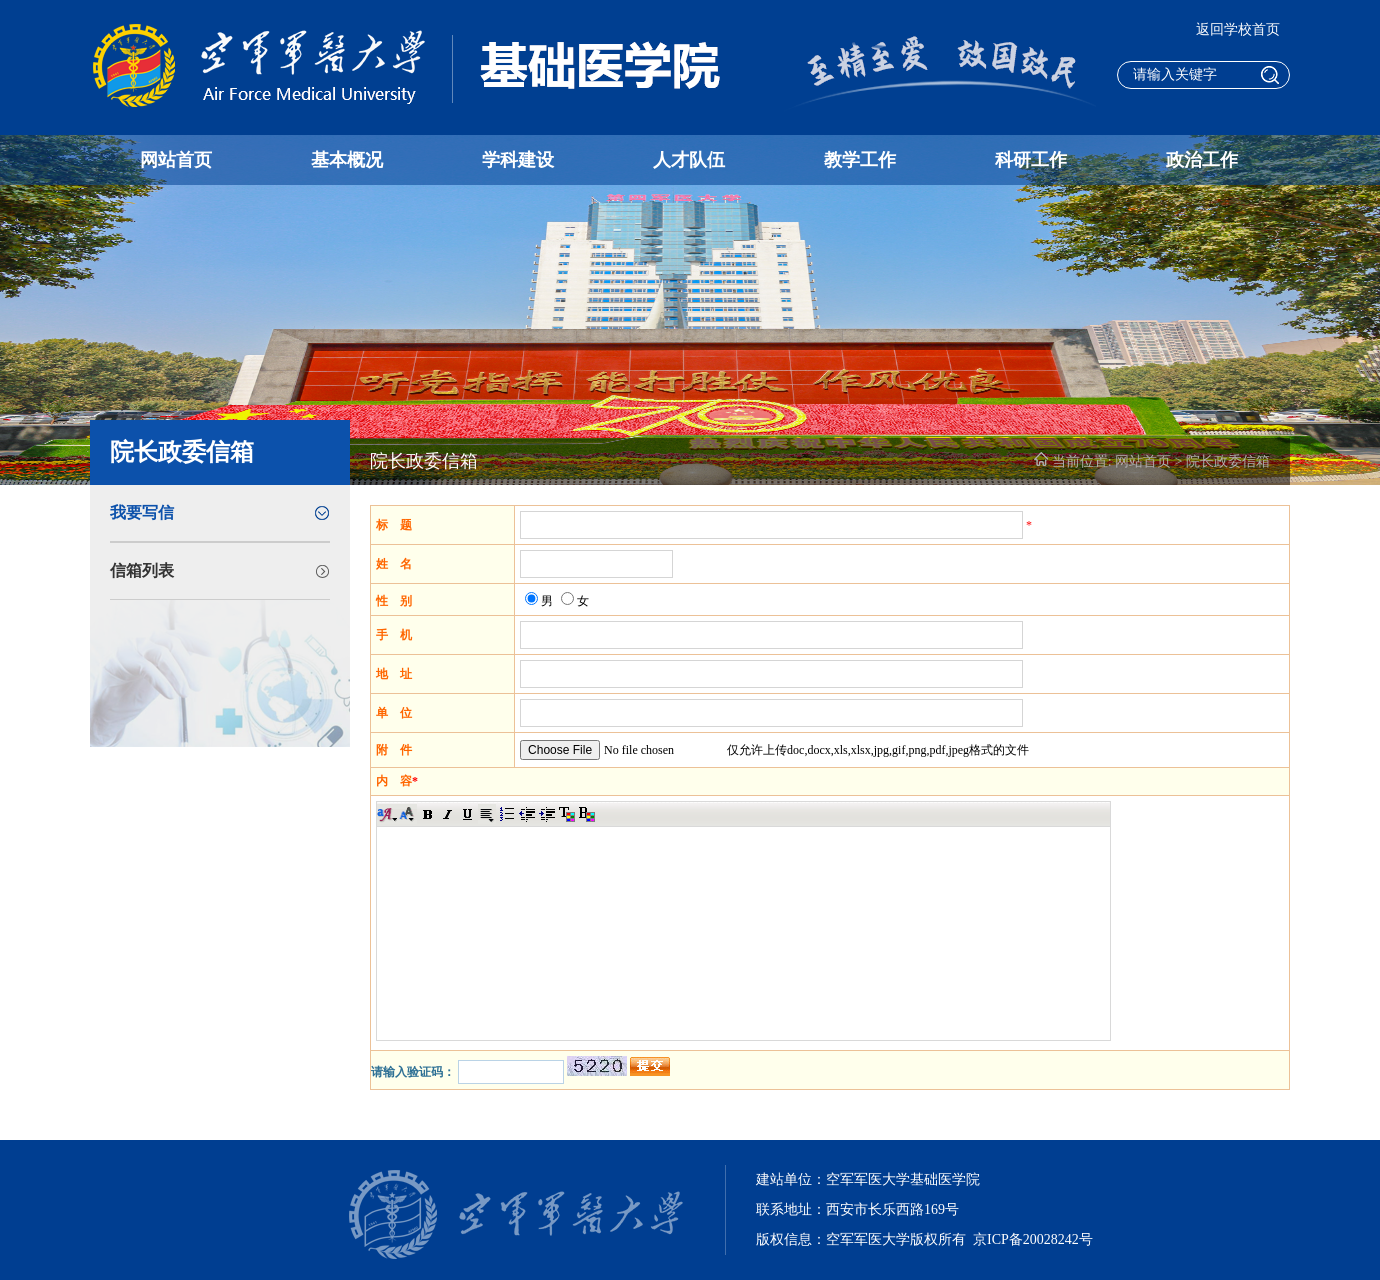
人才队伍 (689, 160)
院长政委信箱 (1228, 461)
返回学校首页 (1238, 29)
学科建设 (518, 160)
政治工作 (1202, 160)
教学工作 (860, 160)
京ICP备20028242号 (1033, 1239)
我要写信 (142, 512)
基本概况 (347, 160)
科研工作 (1031, 160)
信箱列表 (142, 570)
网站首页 (176, 160)
